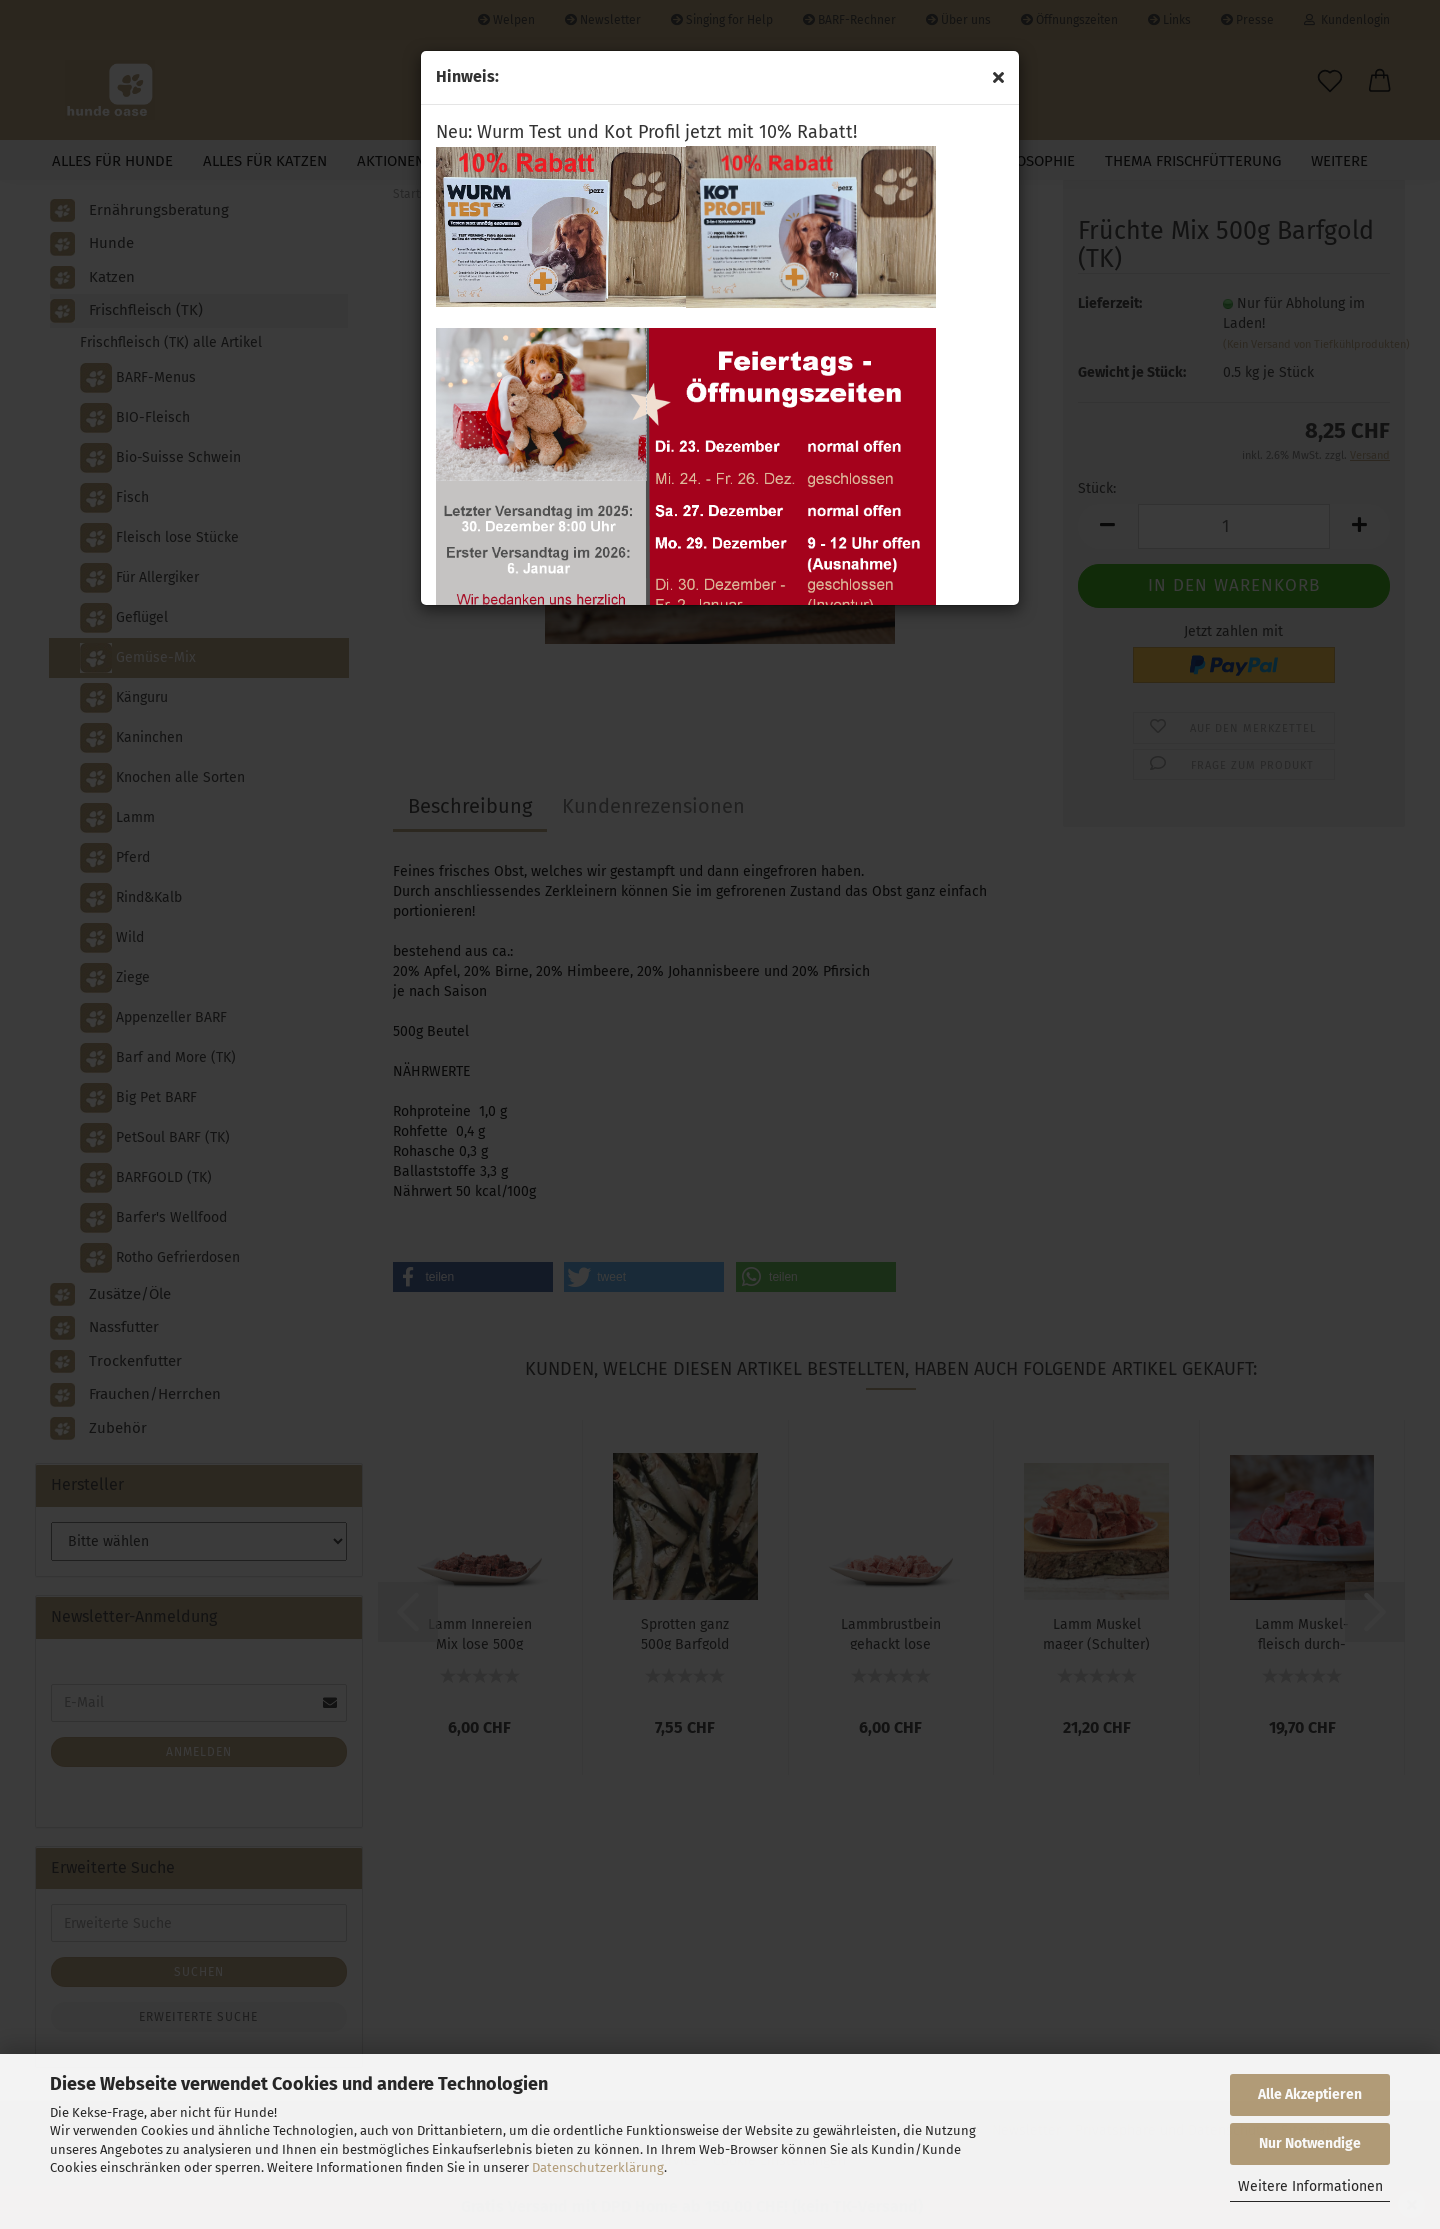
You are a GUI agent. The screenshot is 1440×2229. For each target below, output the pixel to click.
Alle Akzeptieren (1310, 2094)
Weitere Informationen (1310, 2186)
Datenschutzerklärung (598, 2167)
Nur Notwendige (1310, 2143)
